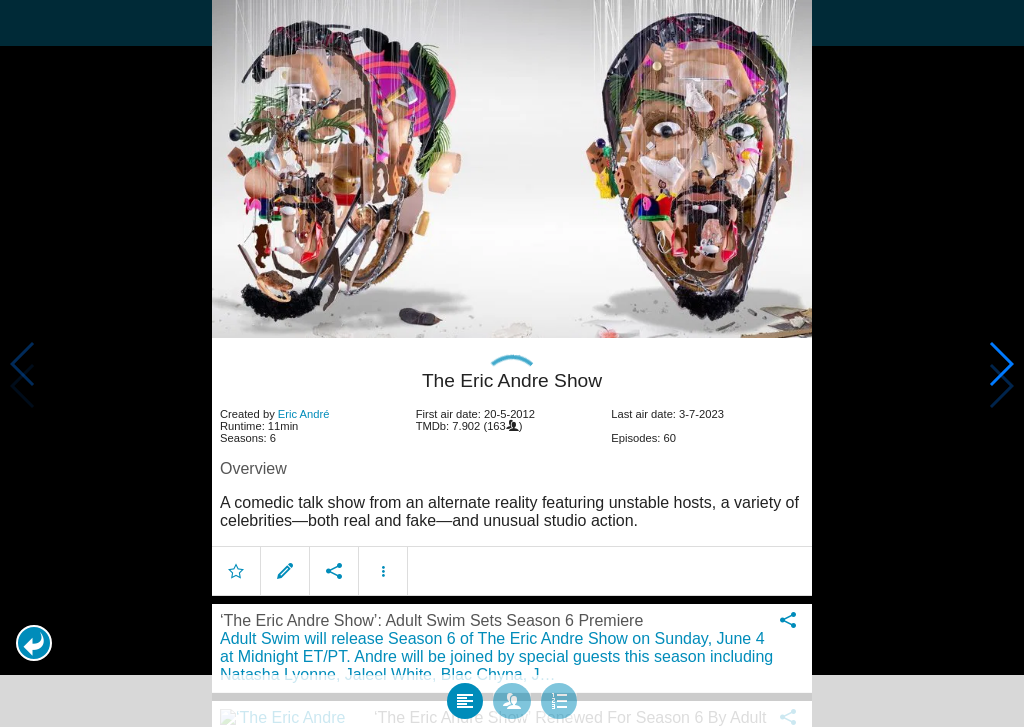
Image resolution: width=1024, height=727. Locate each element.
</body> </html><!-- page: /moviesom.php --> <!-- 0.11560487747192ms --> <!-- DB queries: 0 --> (512, 363)
